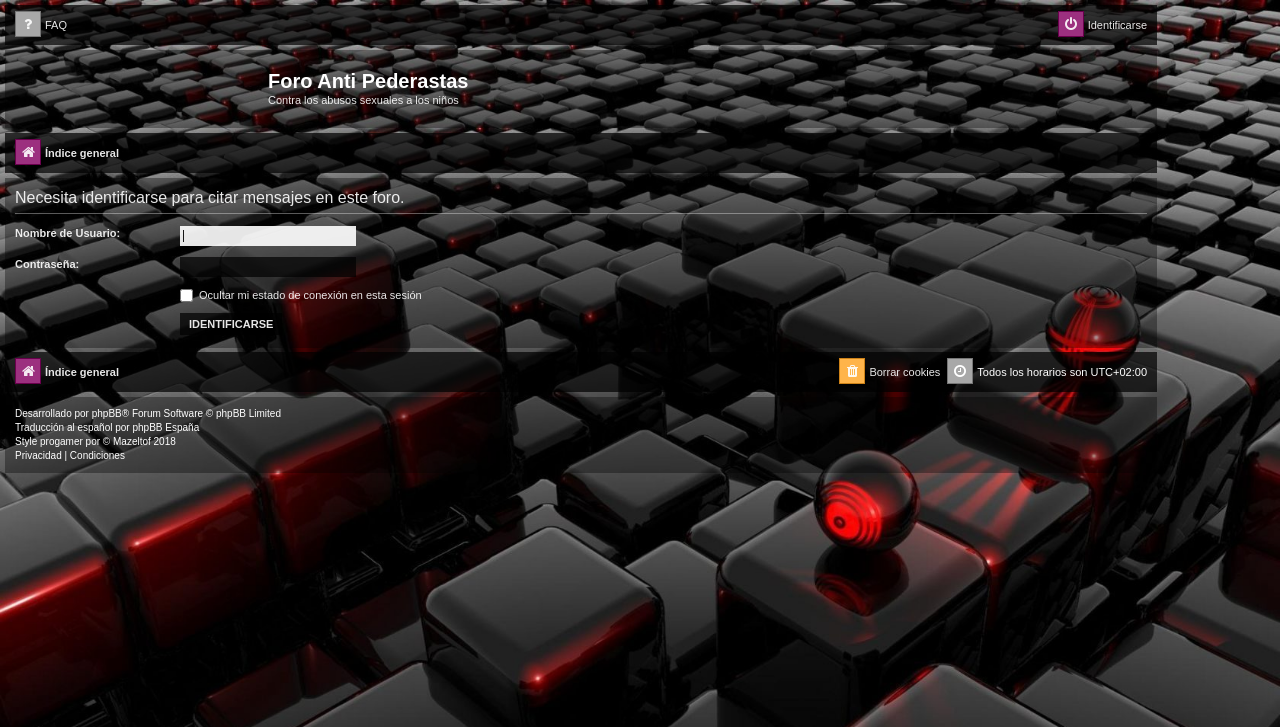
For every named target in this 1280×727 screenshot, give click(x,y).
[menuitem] (41, 25)
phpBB (107, 413)
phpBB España (165, 427)
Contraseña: (47, 264)
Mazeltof (132, 441)
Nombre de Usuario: (67, 233)
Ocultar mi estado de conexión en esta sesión (301, 295)
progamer (61, 441)
